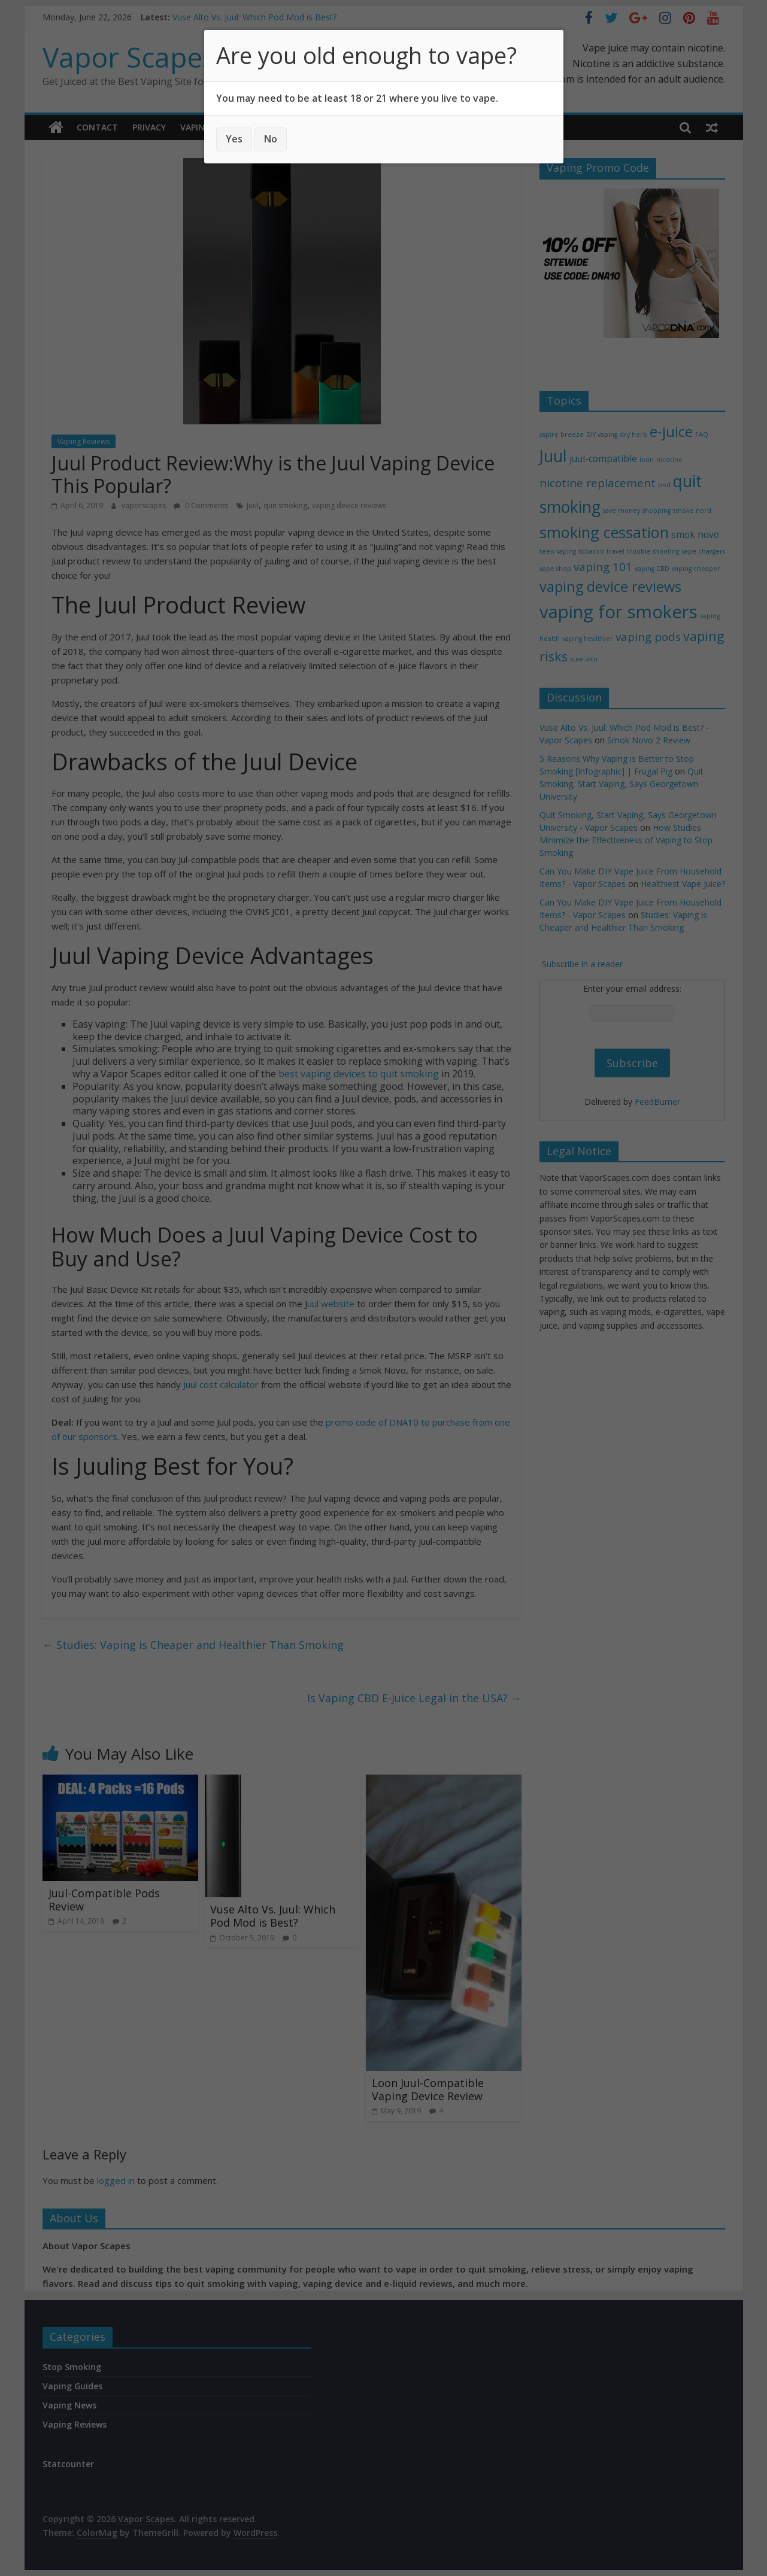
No (270, 138)
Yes (234, 138)
